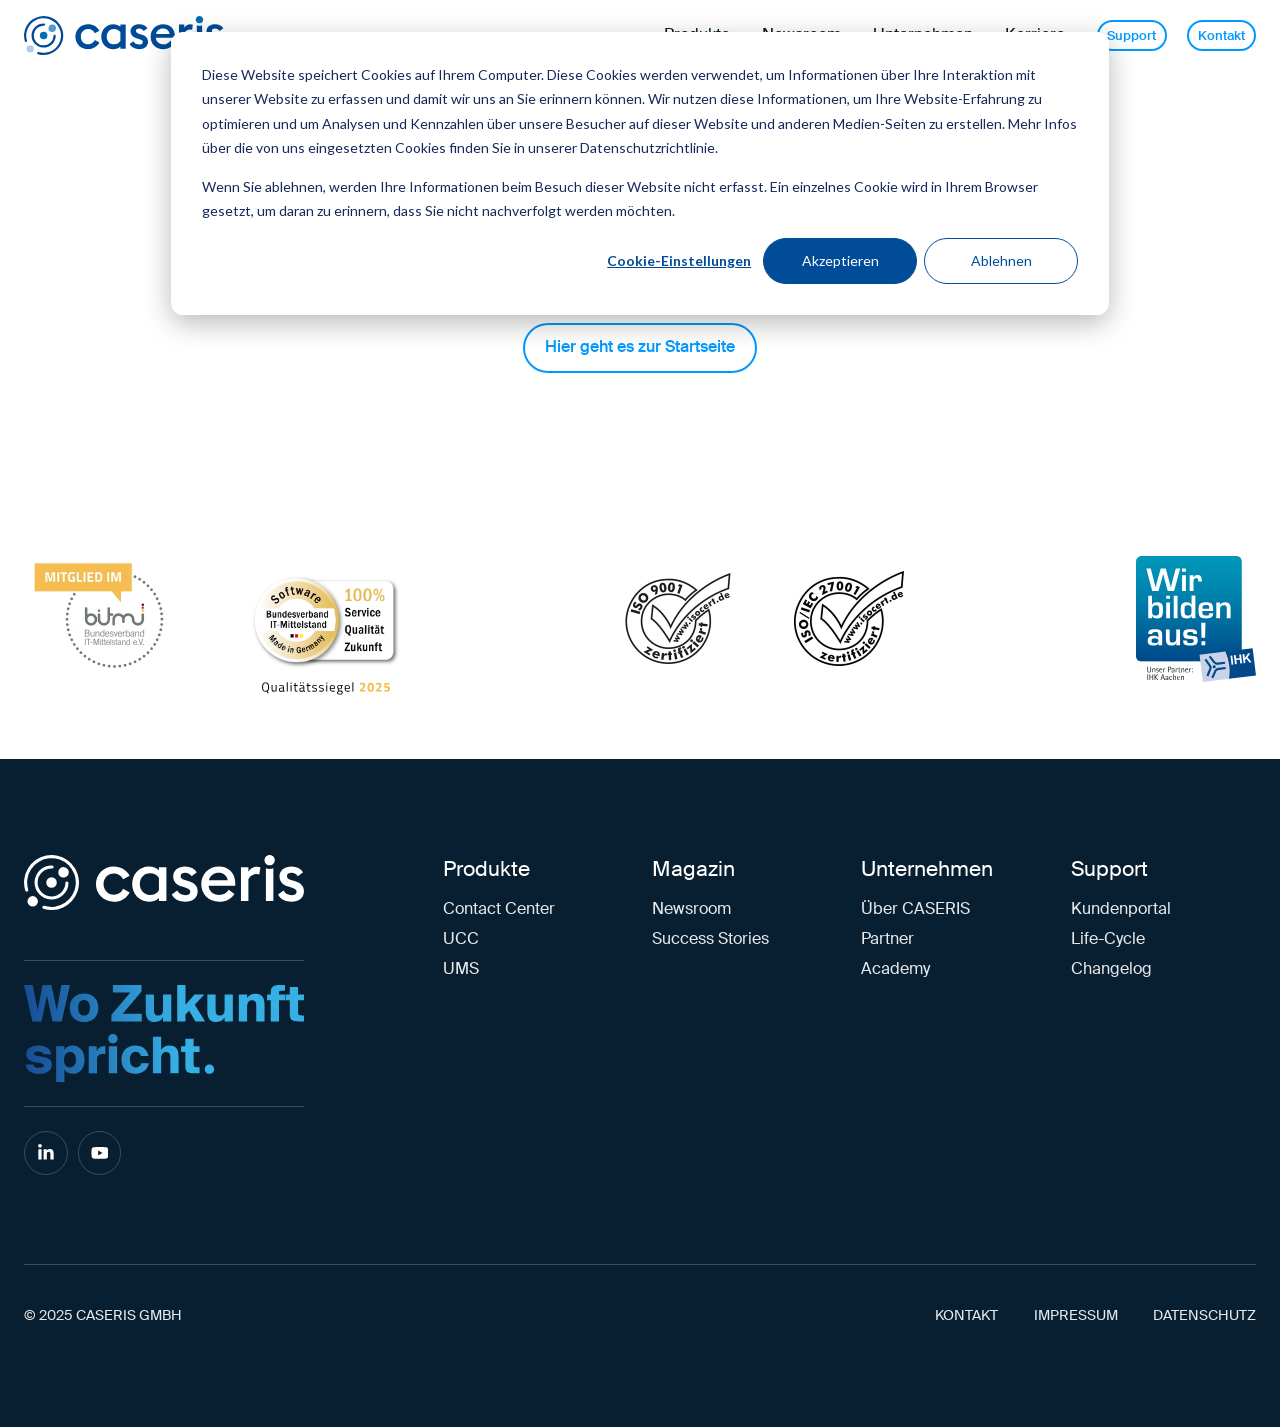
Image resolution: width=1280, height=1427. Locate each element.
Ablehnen (1001, 260)
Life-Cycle (1108, 938)
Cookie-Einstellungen (679, 260)
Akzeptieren (840, 260)
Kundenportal (1121, 908)
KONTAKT (966, 1315)
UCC (461, 938)
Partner (887, 938)
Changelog (1111, 968)
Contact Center (499, 908)
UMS (461, 968)
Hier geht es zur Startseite (640, 346)
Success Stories (710, 938)
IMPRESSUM (1076, 1315)
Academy (895, 968)
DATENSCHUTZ (1204, 1315)
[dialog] (640, 173)
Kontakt (1221, 35)
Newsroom (691, 908)
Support (1131, 35)
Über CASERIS (915, 908)
